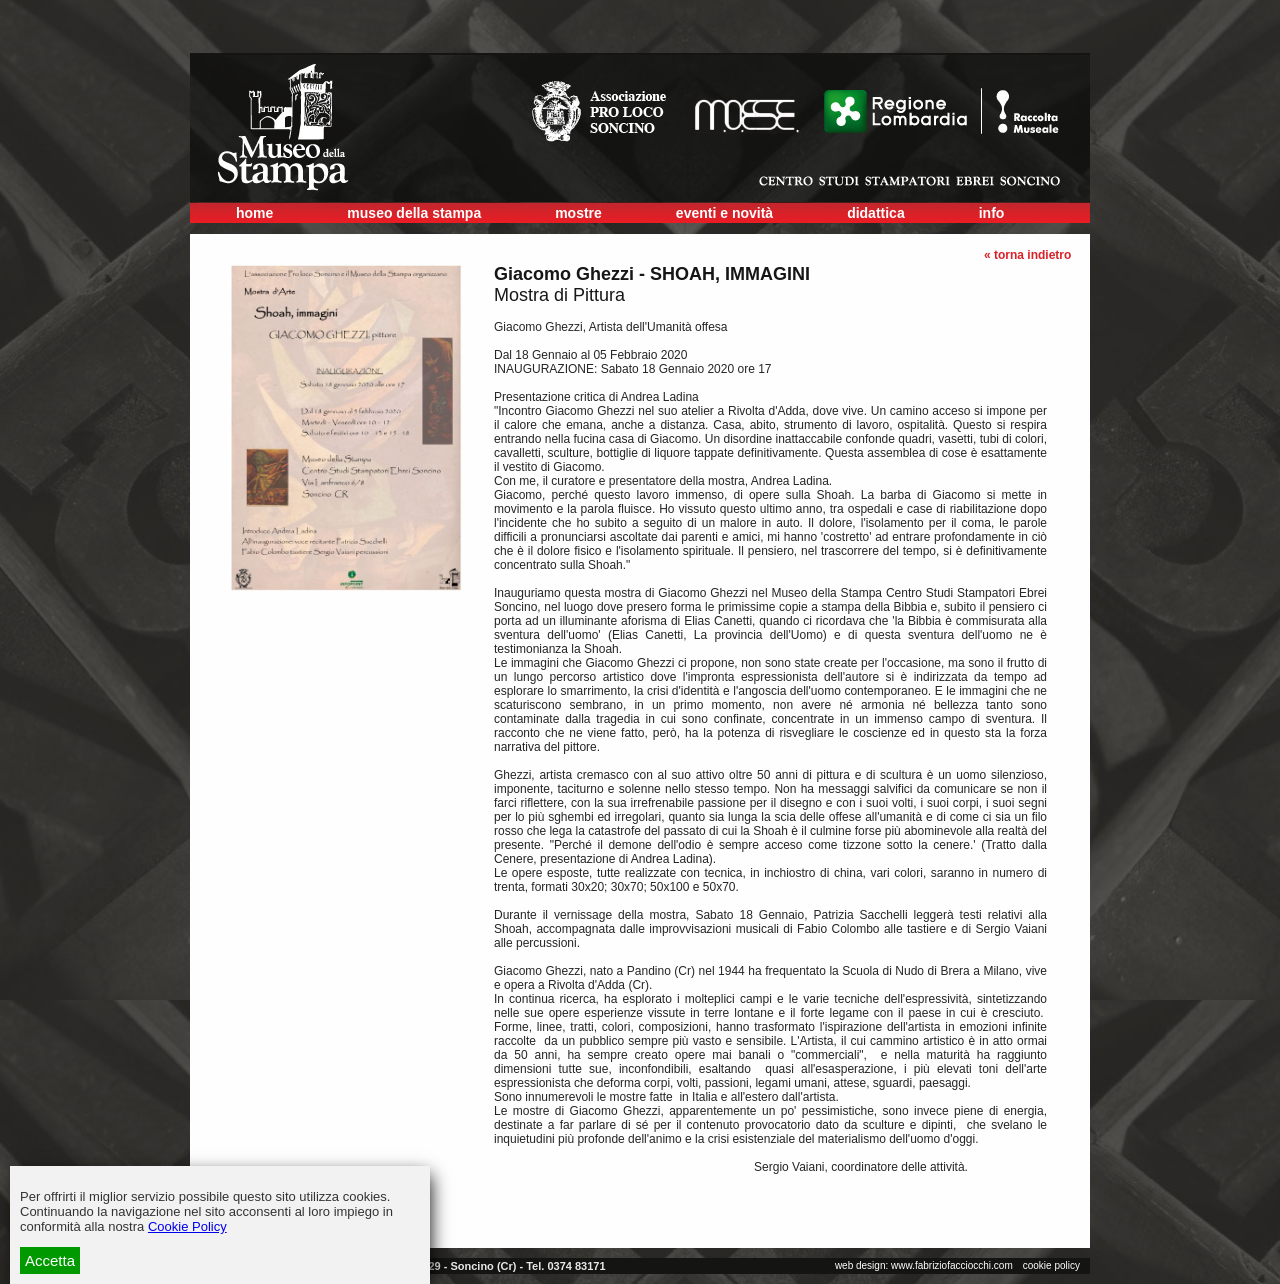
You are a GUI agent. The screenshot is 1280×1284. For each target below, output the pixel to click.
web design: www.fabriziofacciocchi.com (924, 1265)
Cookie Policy (187, 1226)
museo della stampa (414, 213)
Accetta (50, 1260)
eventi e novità (724, 213)
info (992, 213)
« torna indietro (1027, 255)
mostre (578, 213)
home (254, 213)
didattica (876, 213)
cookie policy (1051, 1265)
